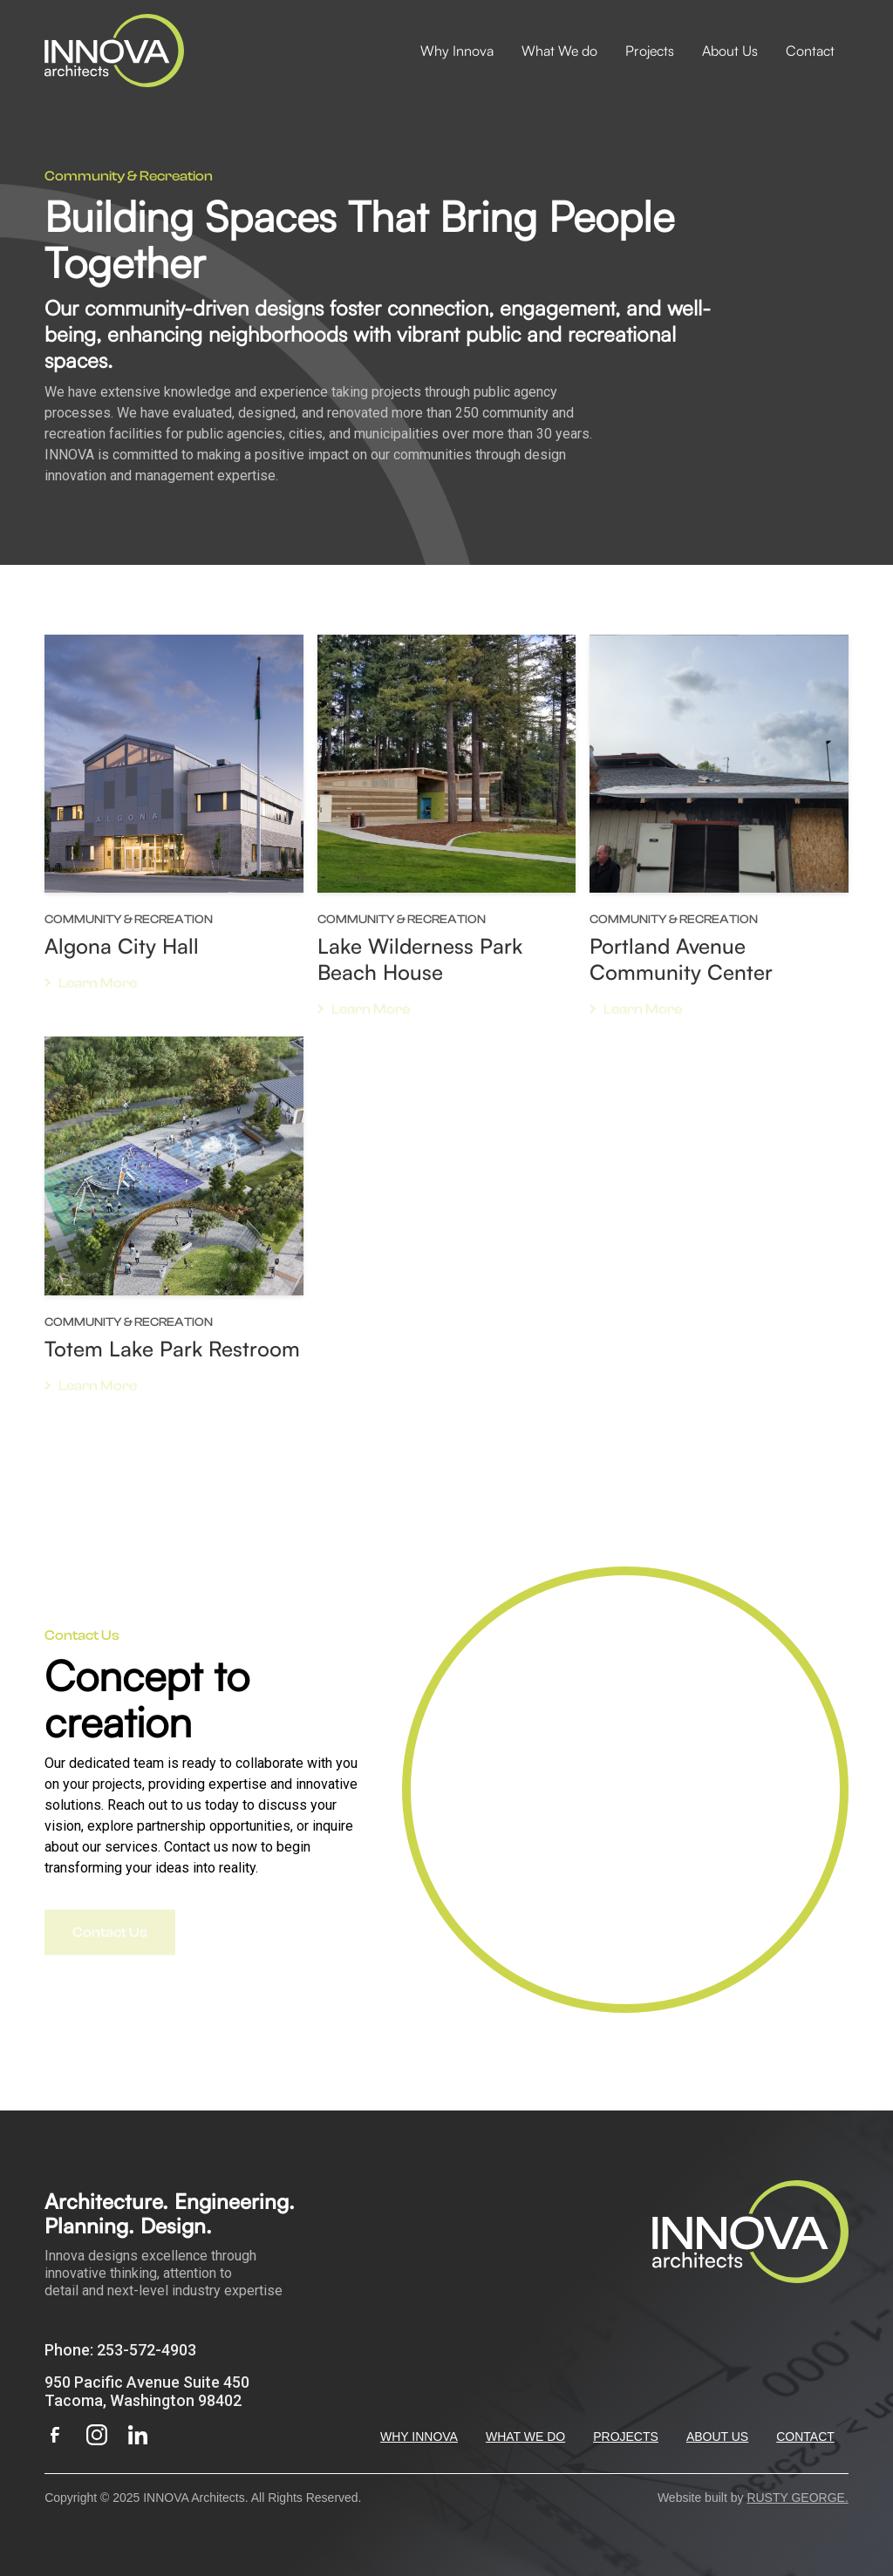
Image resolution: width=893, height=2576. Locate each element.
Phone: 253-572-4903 (120, 2350)
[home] (114, 50)
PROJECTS (625, 2436)
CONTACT (805, 2436)
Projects (649, 50)
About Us (730, 50)
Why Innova (457, 50)
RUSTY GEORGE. (797, 2498)
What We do (559, 50)
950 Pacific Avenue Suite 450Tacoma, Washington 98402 (146, 2391)
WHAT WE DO (525, 2436)
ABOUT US (717, 2436)
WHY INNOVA (419, 2436)
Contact (810, 50)
